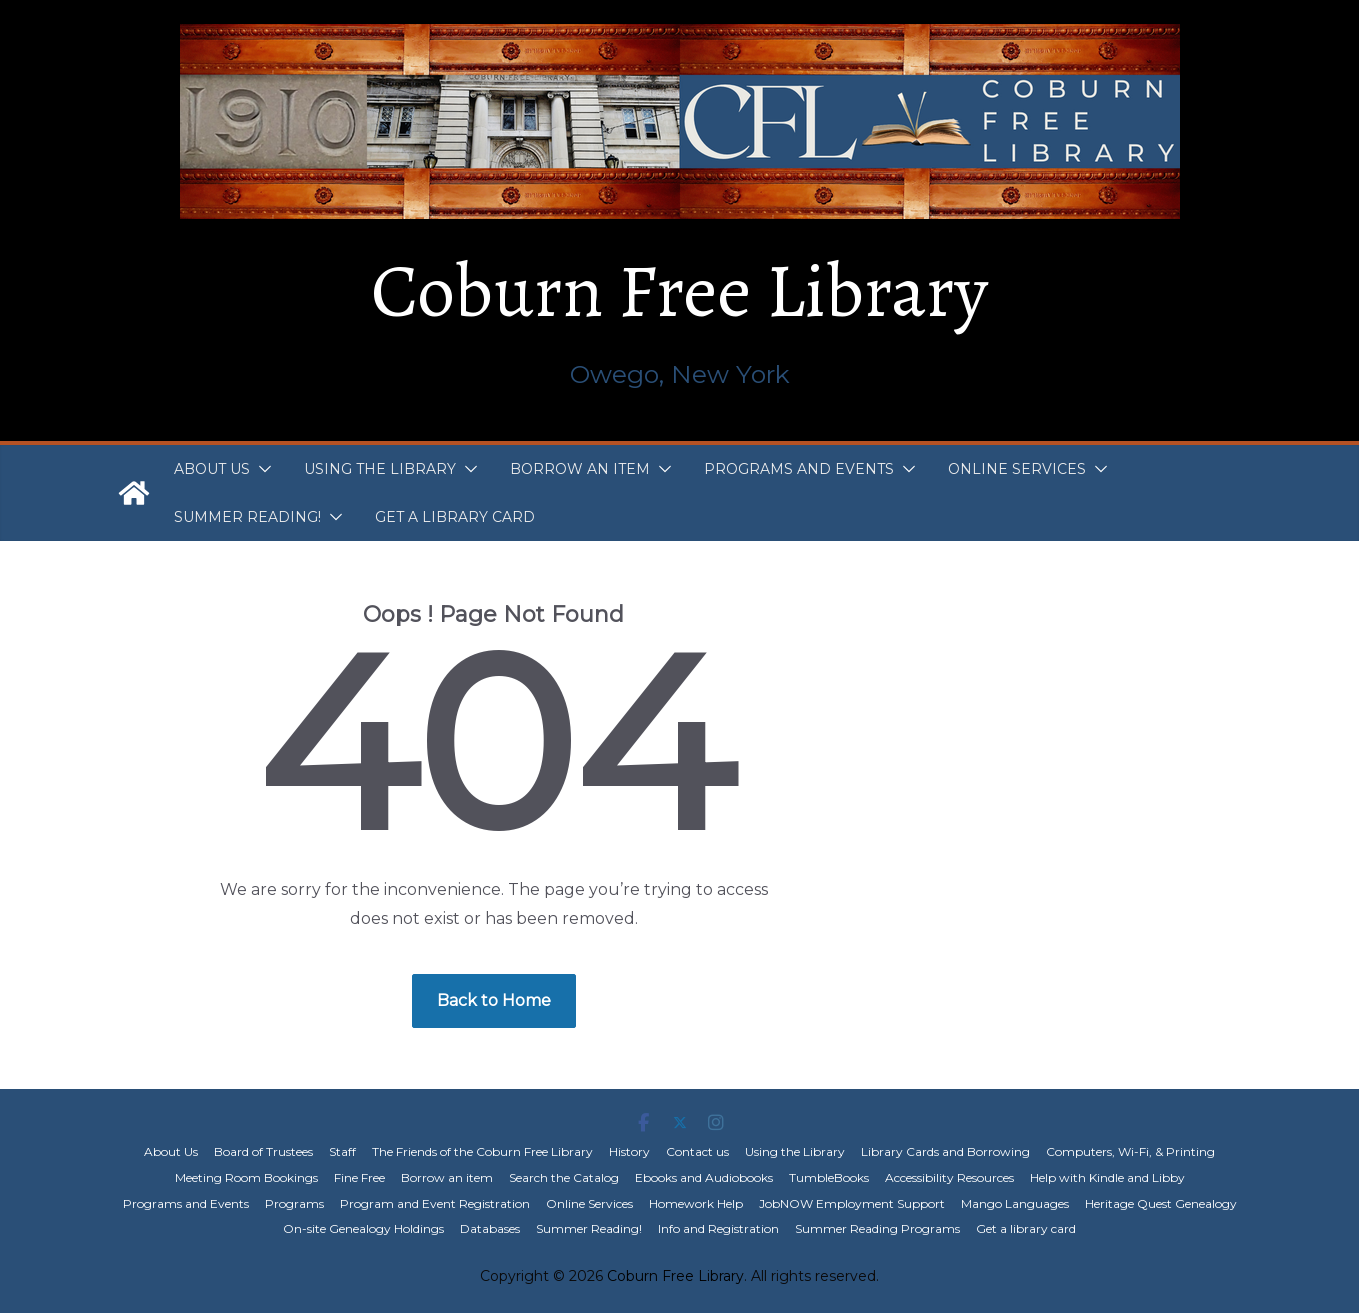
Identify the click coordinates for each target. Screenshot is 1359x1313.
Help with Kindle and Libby (1107, 1177)
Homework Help (696, 1203)
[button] (261, 469)
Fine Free (359, 1177)
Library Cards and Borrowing (945, 1151)
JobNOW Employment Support (852, 1203)
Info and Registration (718, 1228)
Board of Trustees (263, 1151)
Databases (490, 1228)
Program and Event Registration (435, 1203)
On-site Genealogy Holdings (363, 1228)
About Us (212, 469)
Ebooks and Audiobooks (704, 1177)
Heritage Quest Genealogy (1161, 1203)
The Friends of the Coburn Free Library (482, 1151)
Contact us (697, 1151)
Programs (294, 1203)
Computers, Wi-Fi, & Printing (1130, 1151)
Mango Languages (1015, 1203)
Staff (342, 1151)
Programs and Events (799, 469)
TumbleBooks (829, 1177)
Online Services (1017, 469)
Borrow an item (580, 469)
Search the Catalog (564, 1177)
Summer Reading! (247, 517)
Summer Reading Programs (877, 1228)
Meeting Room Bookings (246, 1177)
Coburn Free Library (679, 291)
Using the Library (380, 469)
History (629, 1151)
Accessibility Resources (949, 1177)
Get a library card (455, 517)
